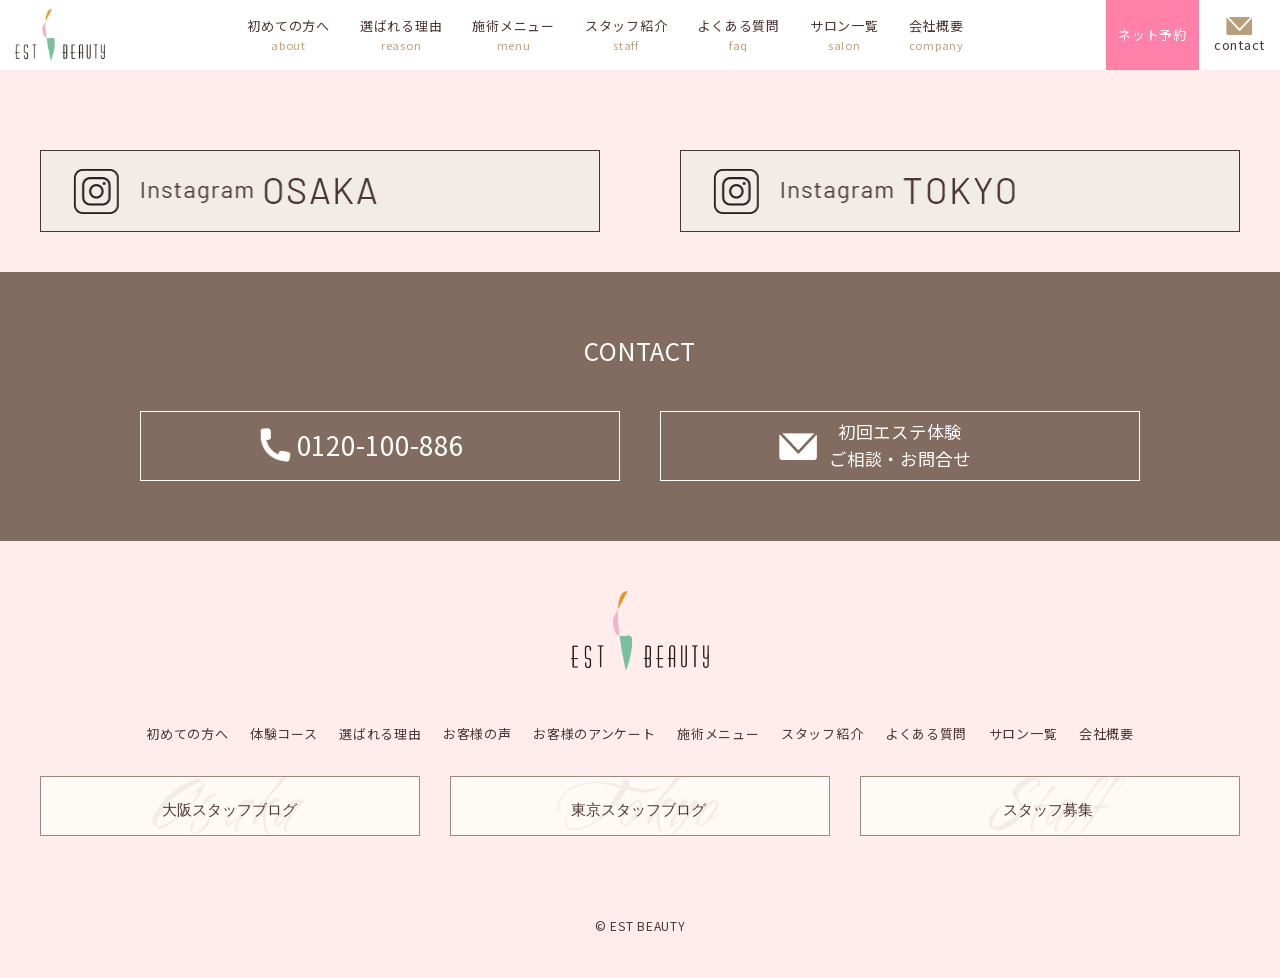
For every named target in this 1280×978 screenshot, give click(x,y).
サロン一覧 (844, 35)
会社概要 (936, 35)
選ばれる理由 (401, 35)
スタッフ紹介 (626, 35)
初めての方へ (288, 35)
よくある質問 (738, 35)
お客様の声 (479, 732)
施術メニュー (513, 35)
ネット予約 (1152, 34)
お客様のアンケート (595, 732)
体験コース (289, 732)
